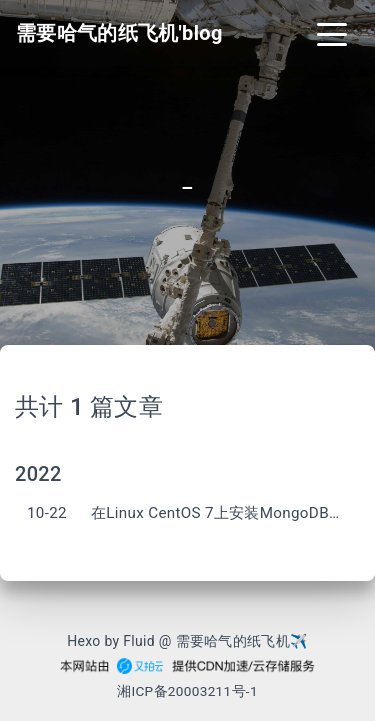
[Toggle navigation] (332, 33)
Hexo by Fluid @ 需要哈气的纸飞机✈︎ (187, 641)
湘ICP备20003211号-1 (187, 691)
